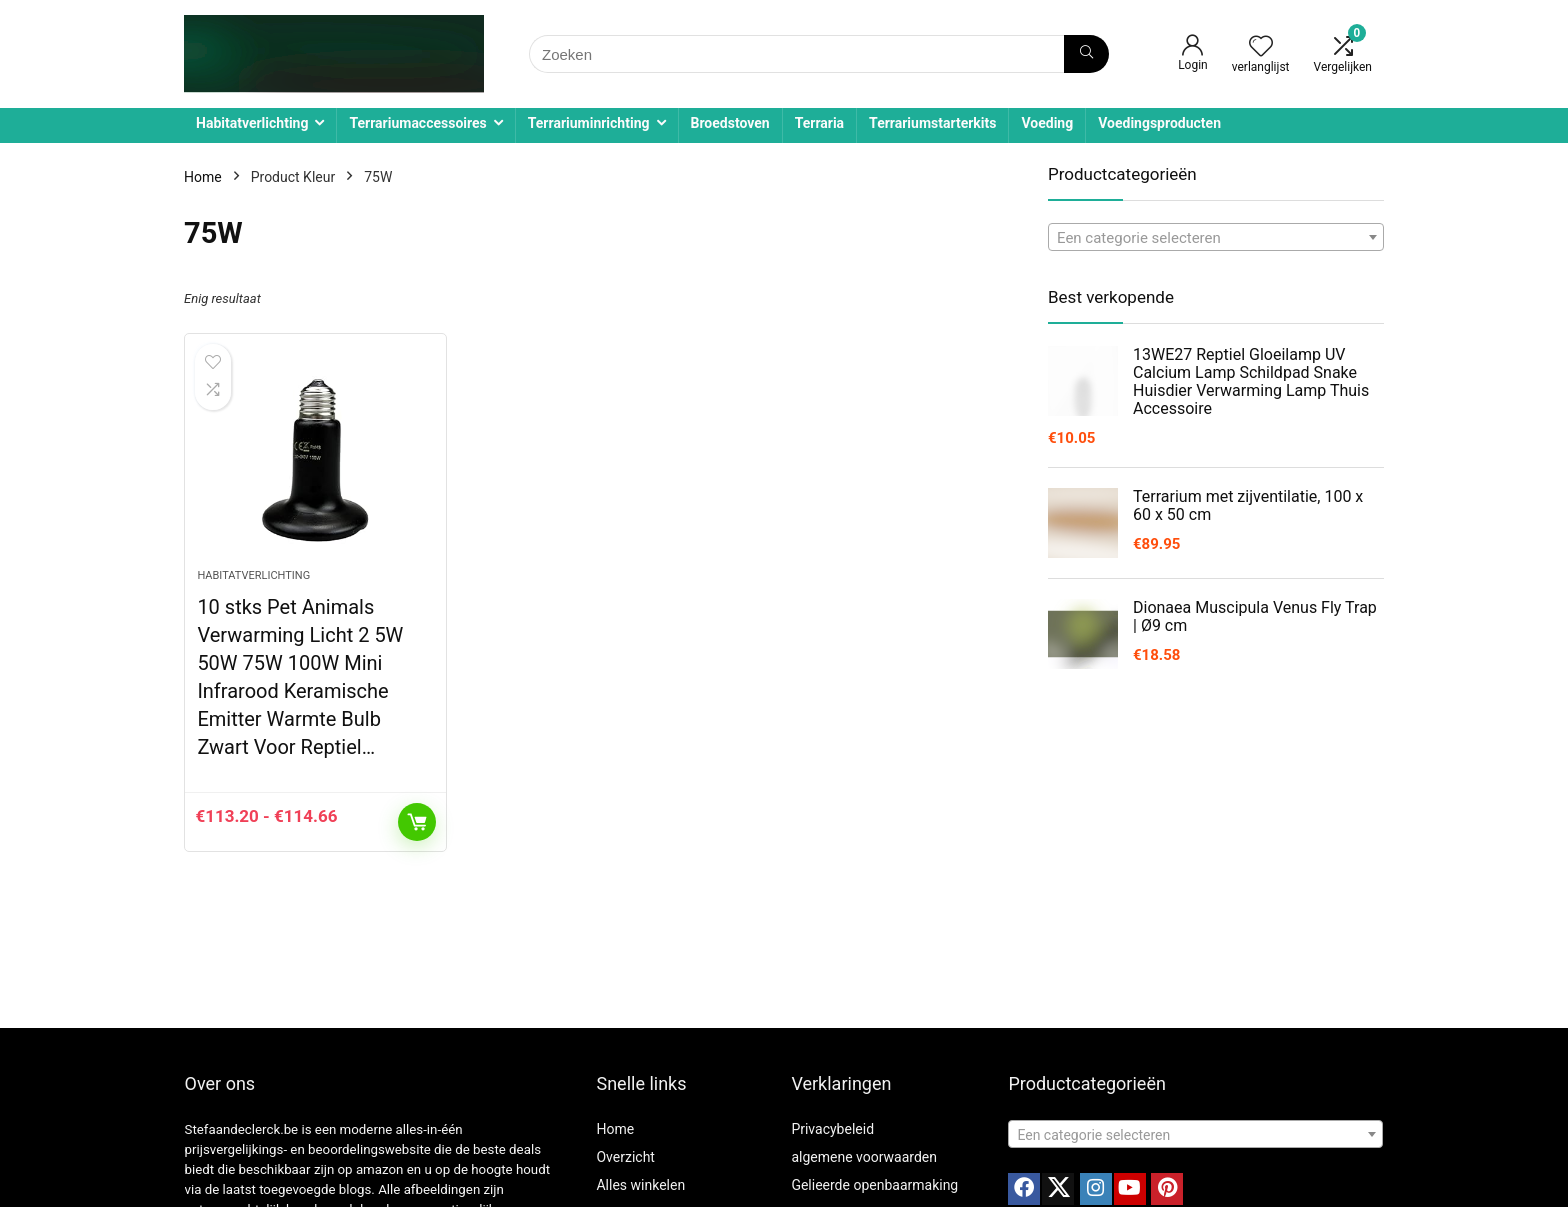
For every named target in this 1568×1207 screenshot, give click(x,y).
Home (203, 177)
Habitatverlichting (252, 123)
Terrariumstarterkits (932, 123)
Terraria (819, 123)
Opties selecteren (417, 822)
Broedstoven (730, 123)
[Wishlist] (1261, 48)
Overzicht (625, 1157)
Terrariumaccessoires (417, 123)
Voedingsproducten (1159, 123)
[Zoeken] (1086, 54)
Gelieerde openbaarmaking (874, 1185)
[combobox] (1216, 237)
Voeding (1047, 123)
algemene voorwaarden (864, 1157)
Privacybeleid (832, 1129)
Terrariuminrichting (589, 123)
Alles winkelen (640, 1185)
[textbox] (1216, 238)
